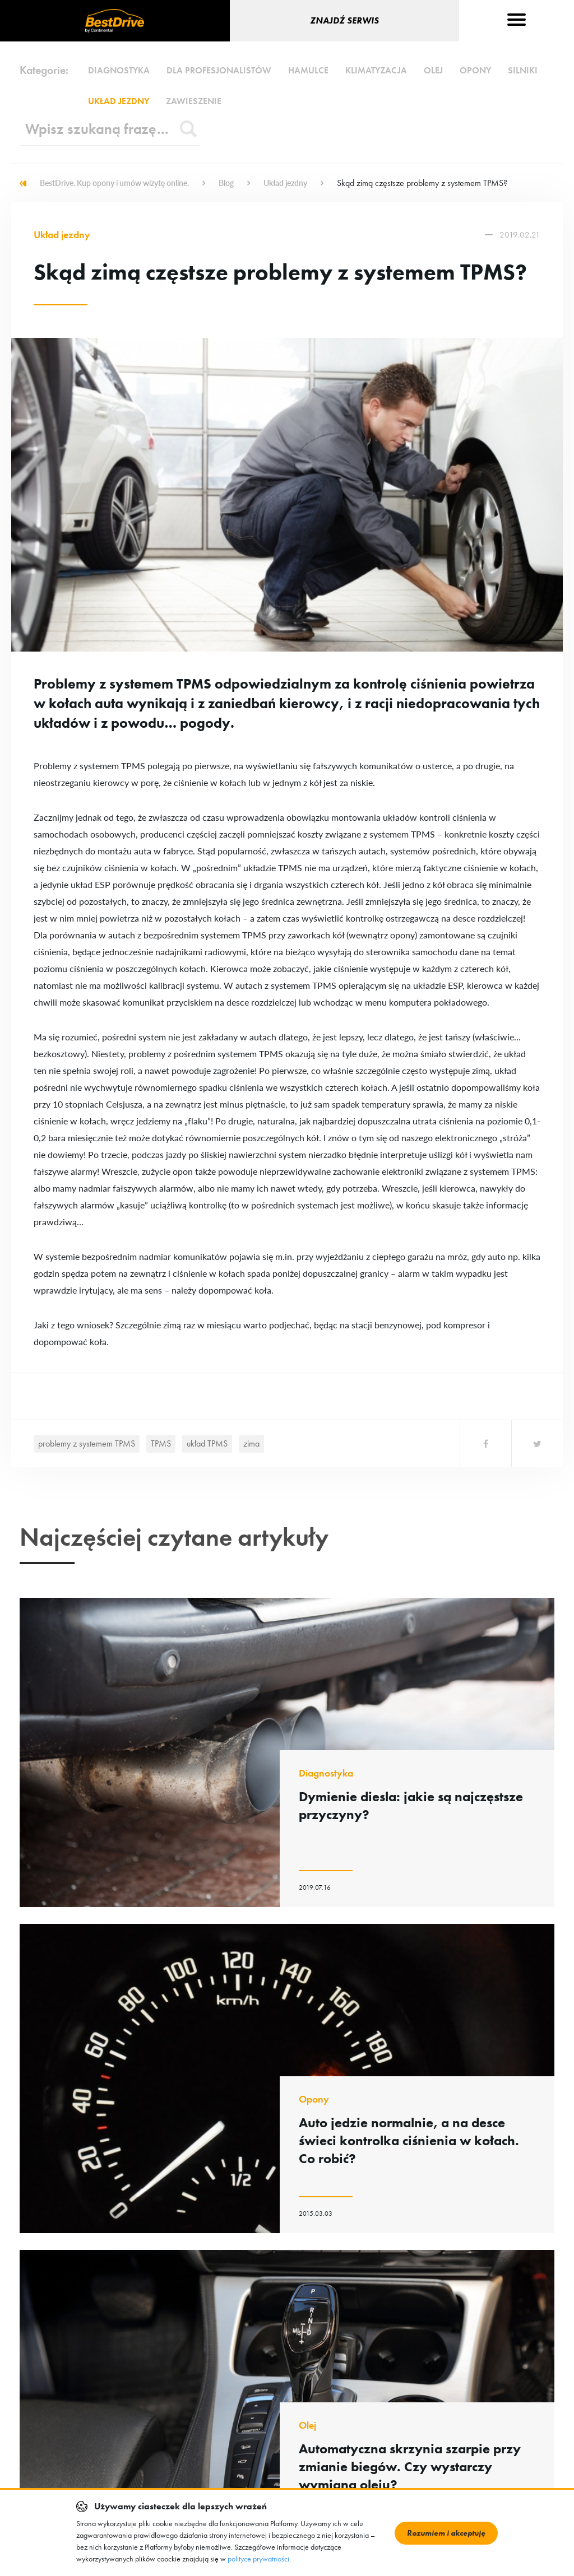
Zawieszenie (193, 101)
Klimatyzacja (376, 70)
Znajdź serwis (344, 20)
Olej (433, 70)
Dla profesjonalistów (218, 70)
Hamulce (308, 70)
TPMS (161, 1443)
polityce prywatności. (259, 2559)
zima (251, 1443)
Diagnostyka (119, 70)
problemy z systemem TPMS (86, 1443)
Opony (475, 70)
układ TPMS (207, 1443)
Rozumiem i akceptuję (446, 2533)
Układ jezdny (118, 101)
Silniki (523, 70)
